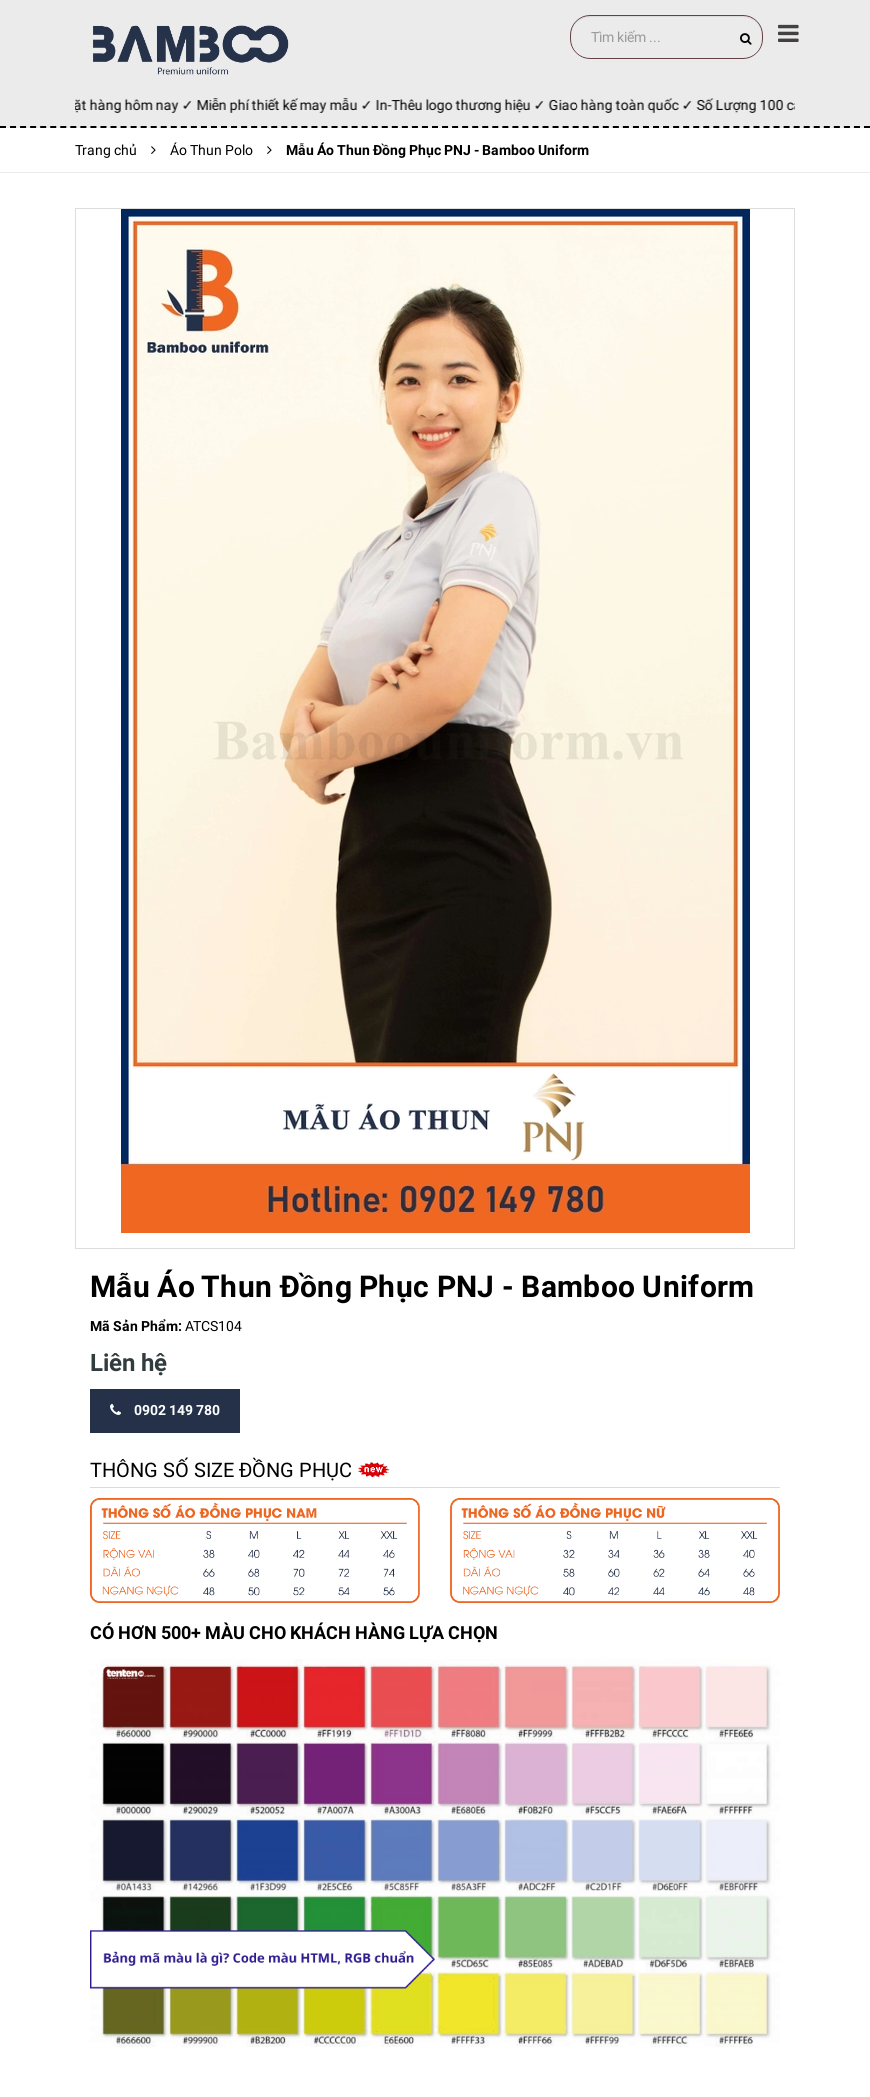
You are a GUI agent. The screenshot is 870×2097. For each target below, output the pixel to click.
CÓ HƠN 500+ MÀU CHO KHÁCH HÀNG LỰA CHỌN (294, 1632)
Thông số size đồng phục (223, 1470)
